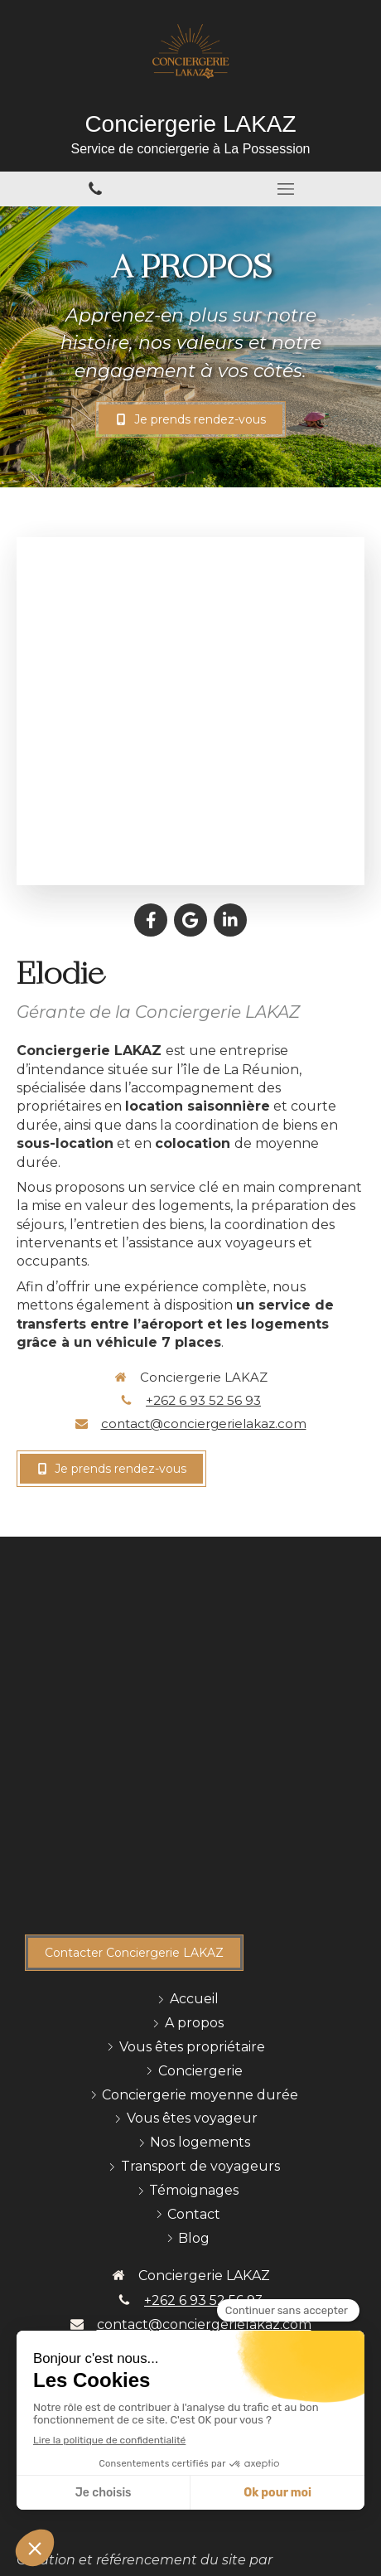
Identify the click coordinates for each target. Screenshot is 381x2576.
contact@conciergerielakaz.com (203, 1423)
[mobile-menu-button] (285, 189)
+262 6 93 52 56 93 (203, 1400)
